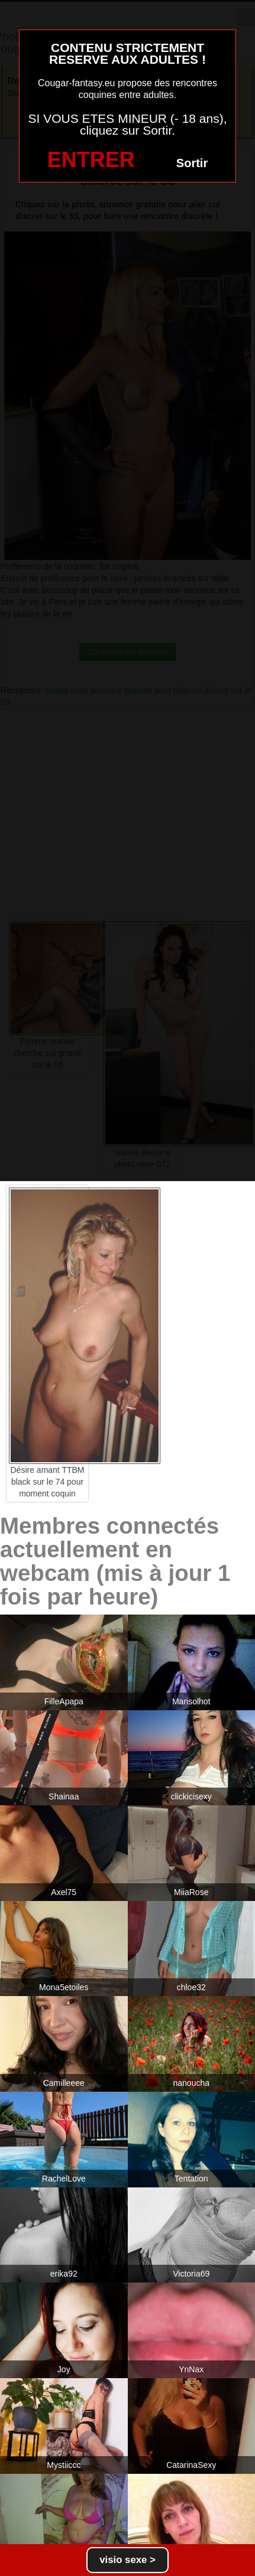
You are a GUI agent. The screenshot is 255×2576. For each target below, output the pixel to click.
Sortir (192, 162)
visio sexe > (127, 2559)
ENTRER (91, 160)
